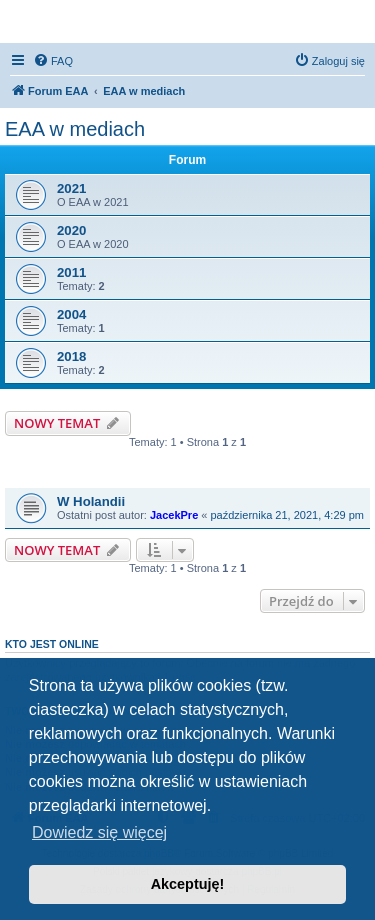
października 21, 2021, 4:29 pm (288, 515)
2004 (71, 314)
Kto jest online (52, 644)
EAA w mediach (75, 129)
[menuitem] (53, 61)
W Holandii (91, 501)
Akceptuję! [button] (188, 884)
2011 (71, 272)
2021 (71, 188)
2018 (71, 356)
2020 (71, 230)
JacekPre (174, 515)
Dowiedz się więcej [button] (99, 832)
